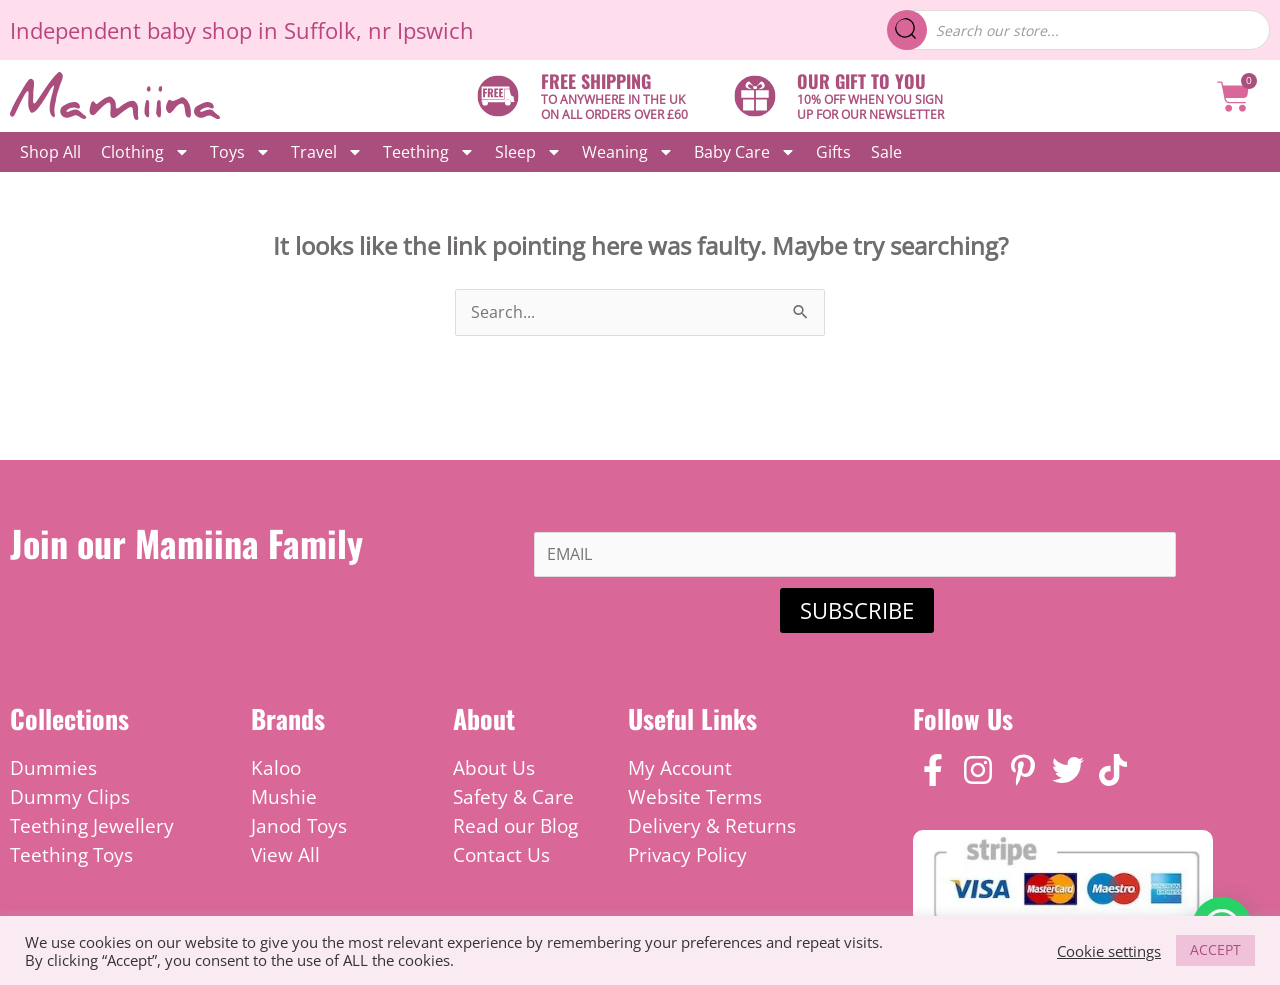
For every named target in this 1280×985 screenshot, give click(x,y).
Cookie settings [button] (1109, 951)
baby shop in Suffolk (251, 30)
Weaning (628, 152)
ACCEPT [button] (1215, 949)
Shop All (50, 152)
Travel (327, 152)
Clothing (145, 152)
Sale (886, 152)
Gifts (833, 152)
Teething (429, 152)
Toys (240, 152)
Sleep (528, 152)
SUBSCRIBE (857, 610)
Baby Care (745, 152)
